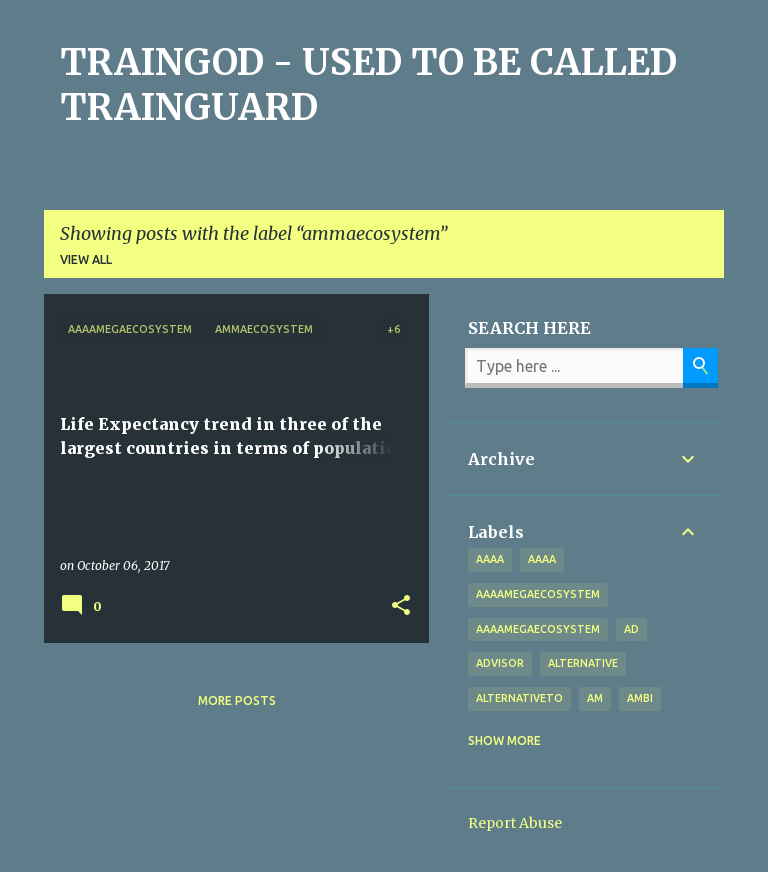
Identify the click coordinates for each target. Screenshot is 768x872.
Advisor (500, 663)
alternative (583, 663)
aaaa (490, 559)
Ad (631, 629)
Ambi (640, 698)
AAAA (542, 559)
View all (86, 259)
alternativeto (519, 698)
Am (595, 698)
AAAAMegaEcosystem (538, 629)
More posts (237, 700)
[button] (401, 606)
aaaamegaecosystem (538, 594)
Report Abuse (515, 823)
